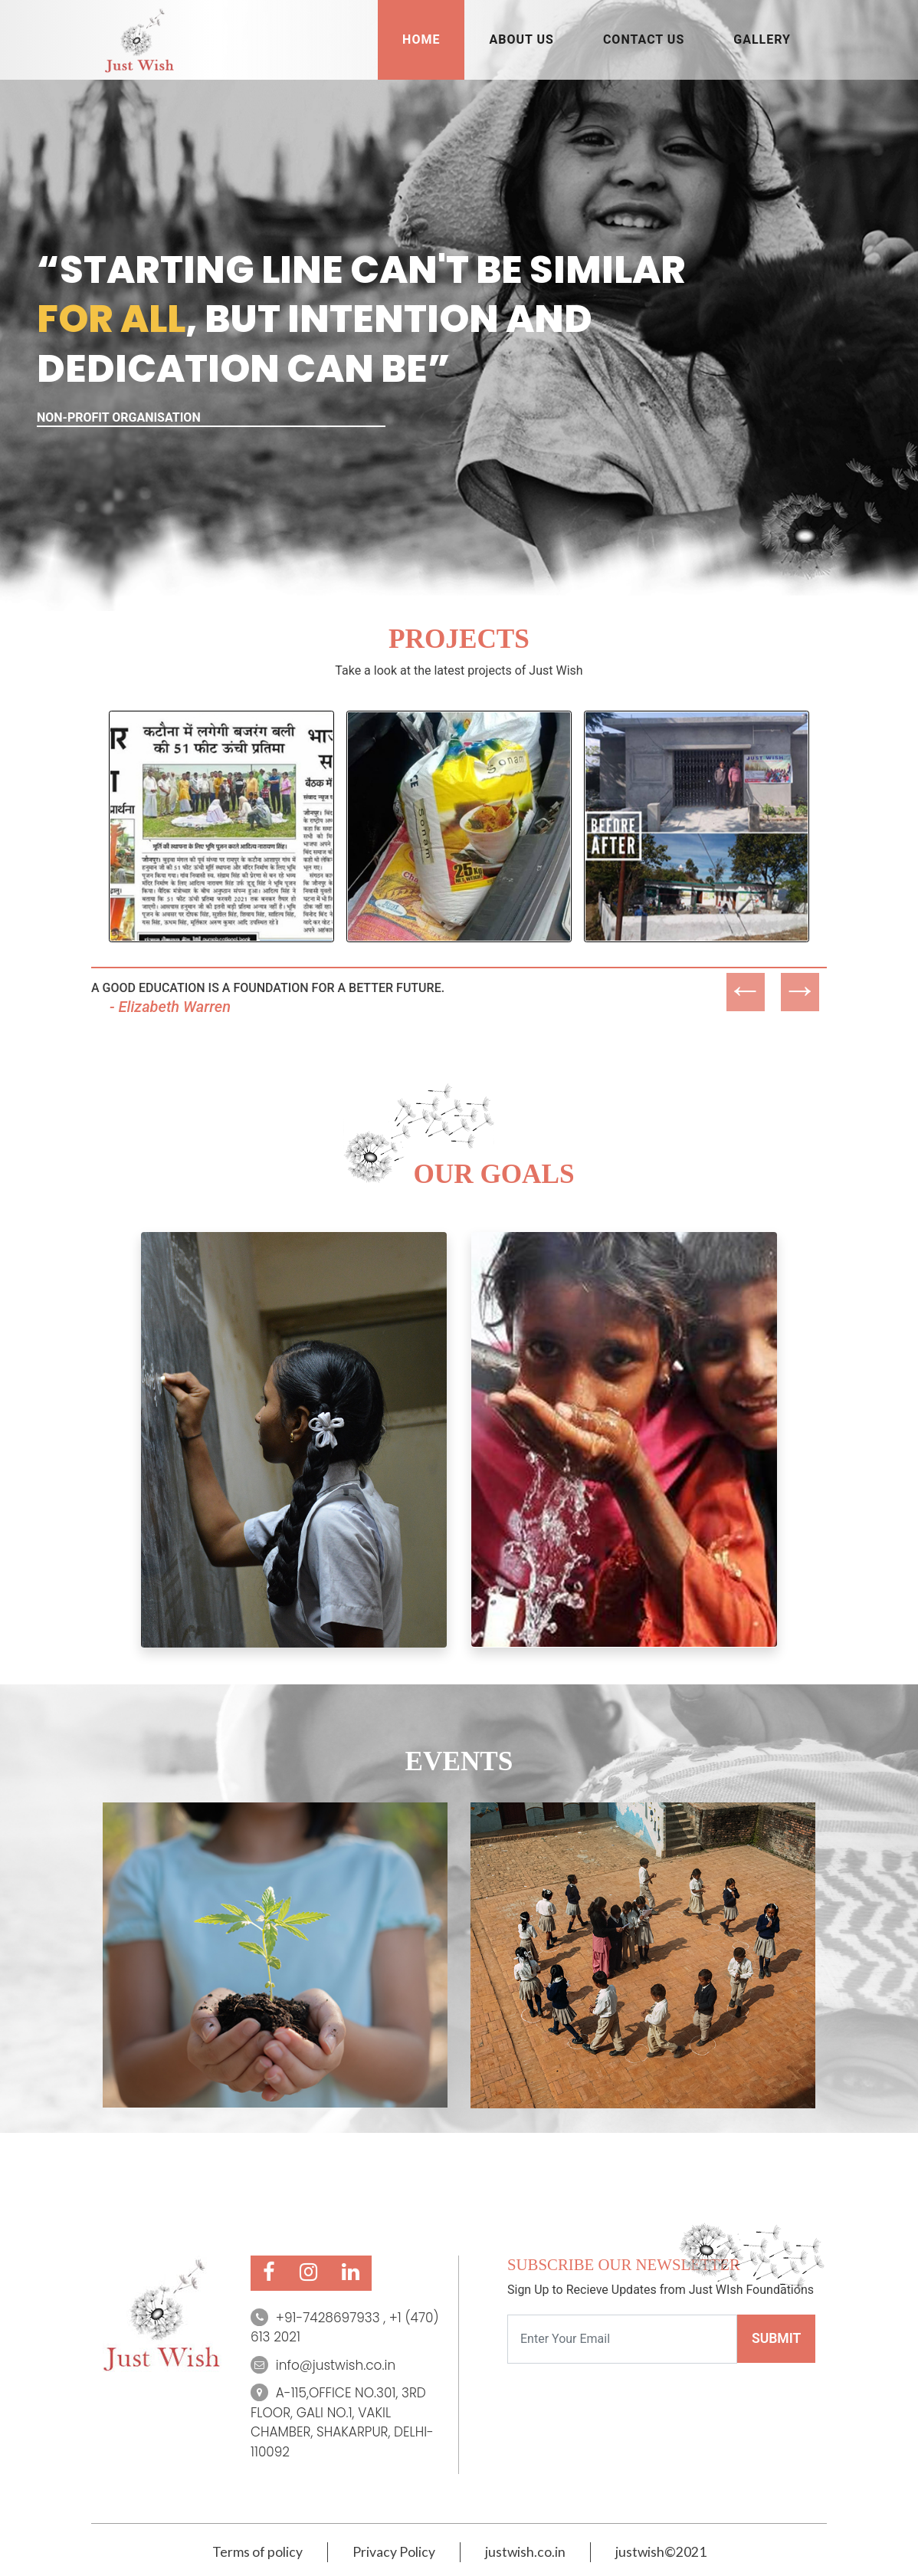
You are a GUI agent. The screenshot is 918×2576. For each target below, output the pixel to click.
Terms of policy (257, 2552)
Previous (734, 973)
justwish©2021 (661, 2552)
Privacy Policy (393, 2552)
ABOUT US (521, 39)
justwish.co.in (525, 2552)
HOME (421, 39)
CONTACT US (643, 39)
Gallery (762, 39)
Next (788, 973)
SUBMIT (776, 2338)
